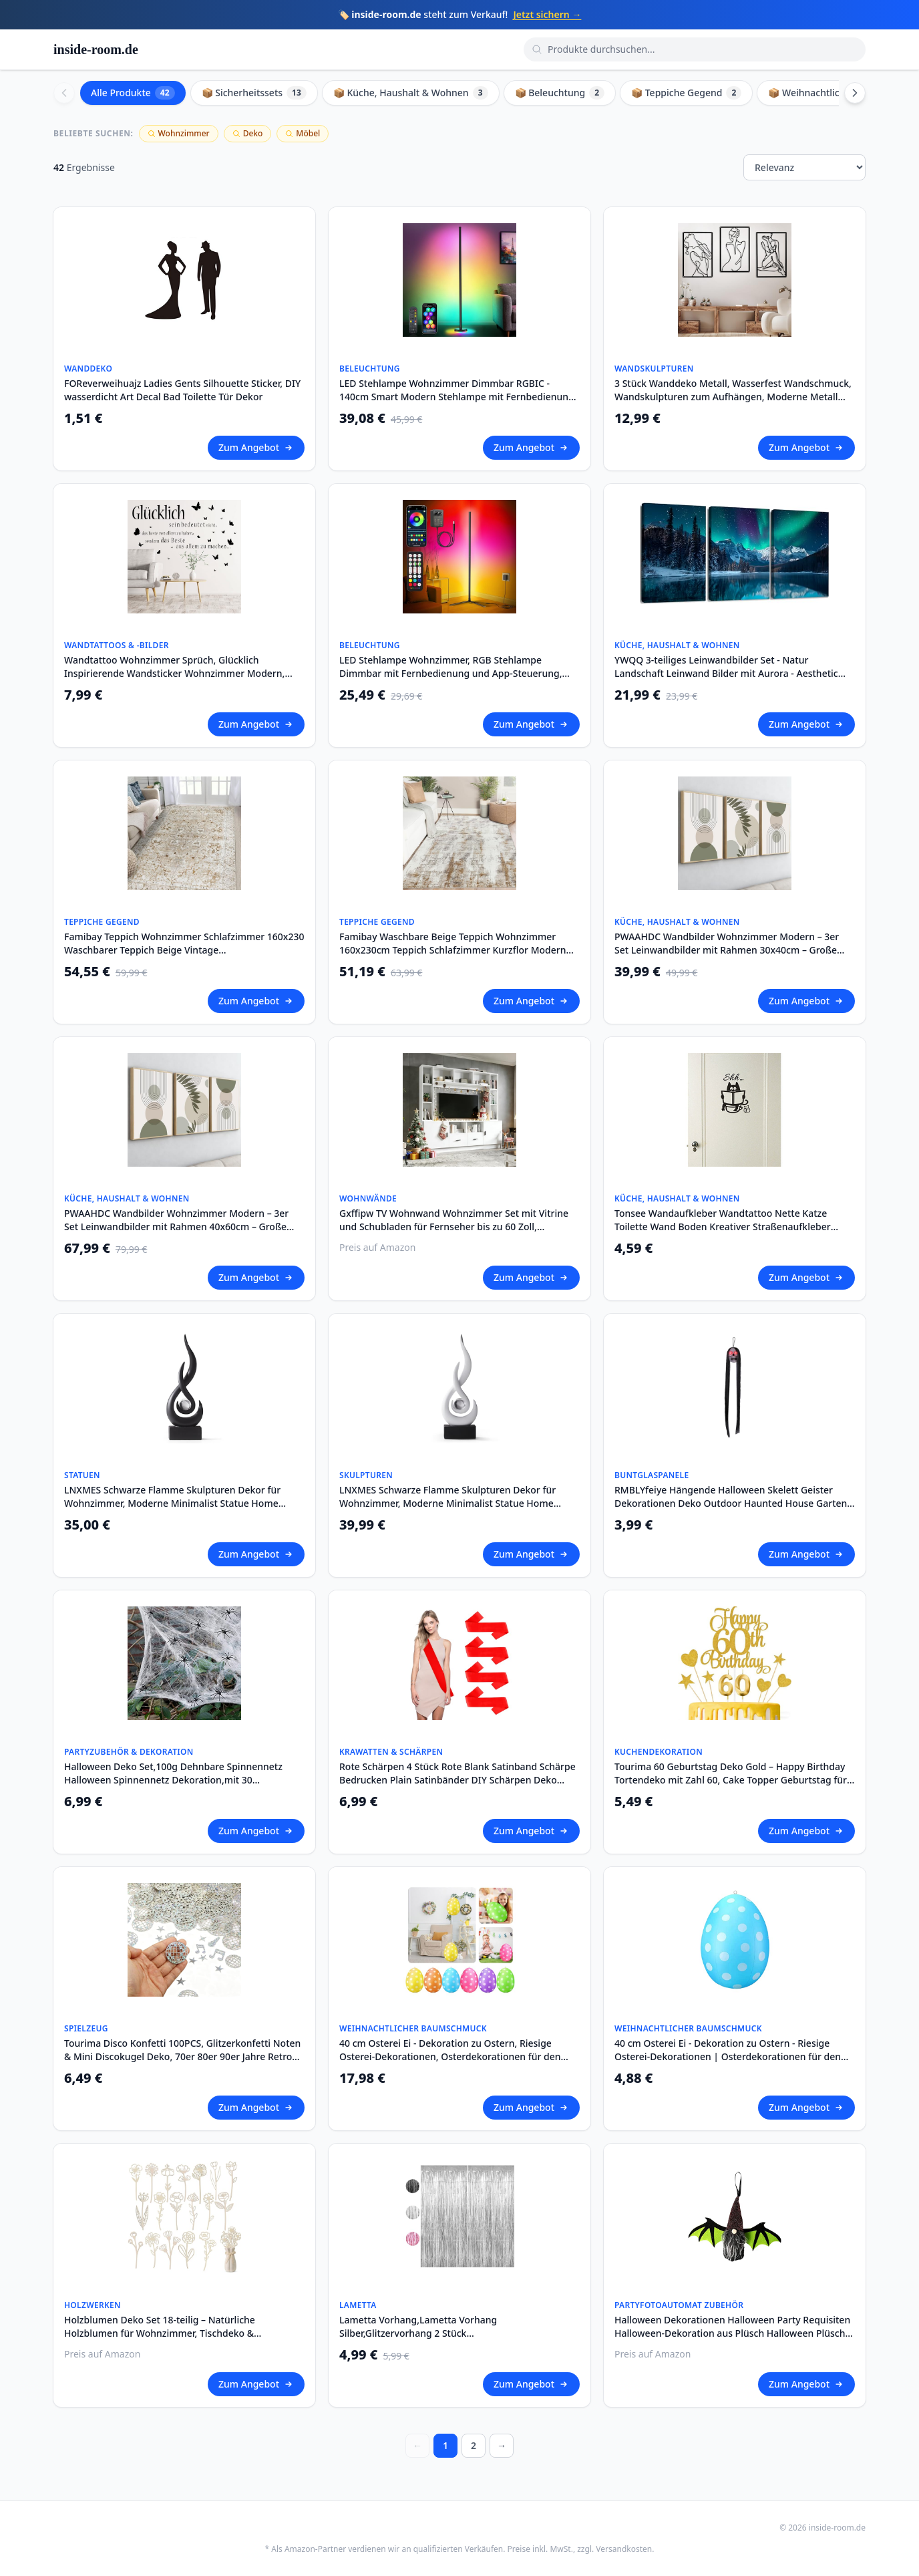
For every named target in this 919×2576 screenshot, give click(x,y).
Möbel (302, 133)
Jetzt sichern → (547, 14)
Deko (247, 133)
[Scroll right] (855, 93)
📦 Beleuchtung (560, 93)
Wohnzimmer (179, 133)
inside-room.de (95, 49)
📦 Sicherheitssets (254, 93)
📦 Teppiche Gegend (686, 93)
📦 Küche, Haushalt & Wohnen (410, 93)
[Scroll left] (64, 93)
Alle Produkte (133, 93)
